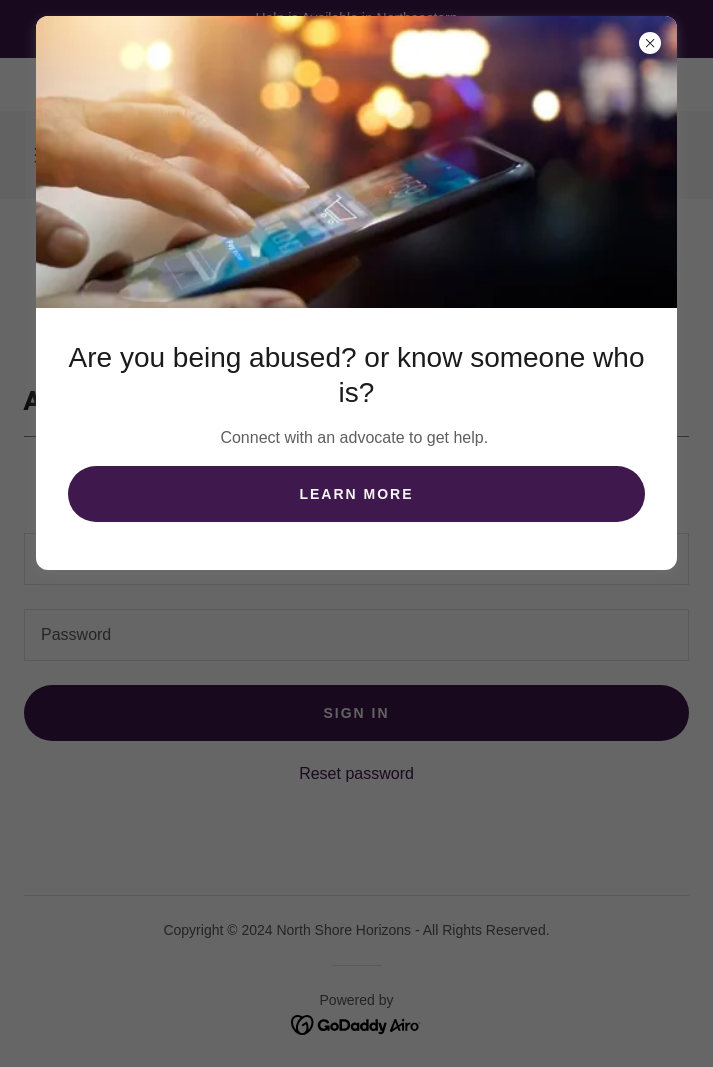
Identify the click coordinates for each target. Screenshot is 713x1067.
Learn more (356, 494)
